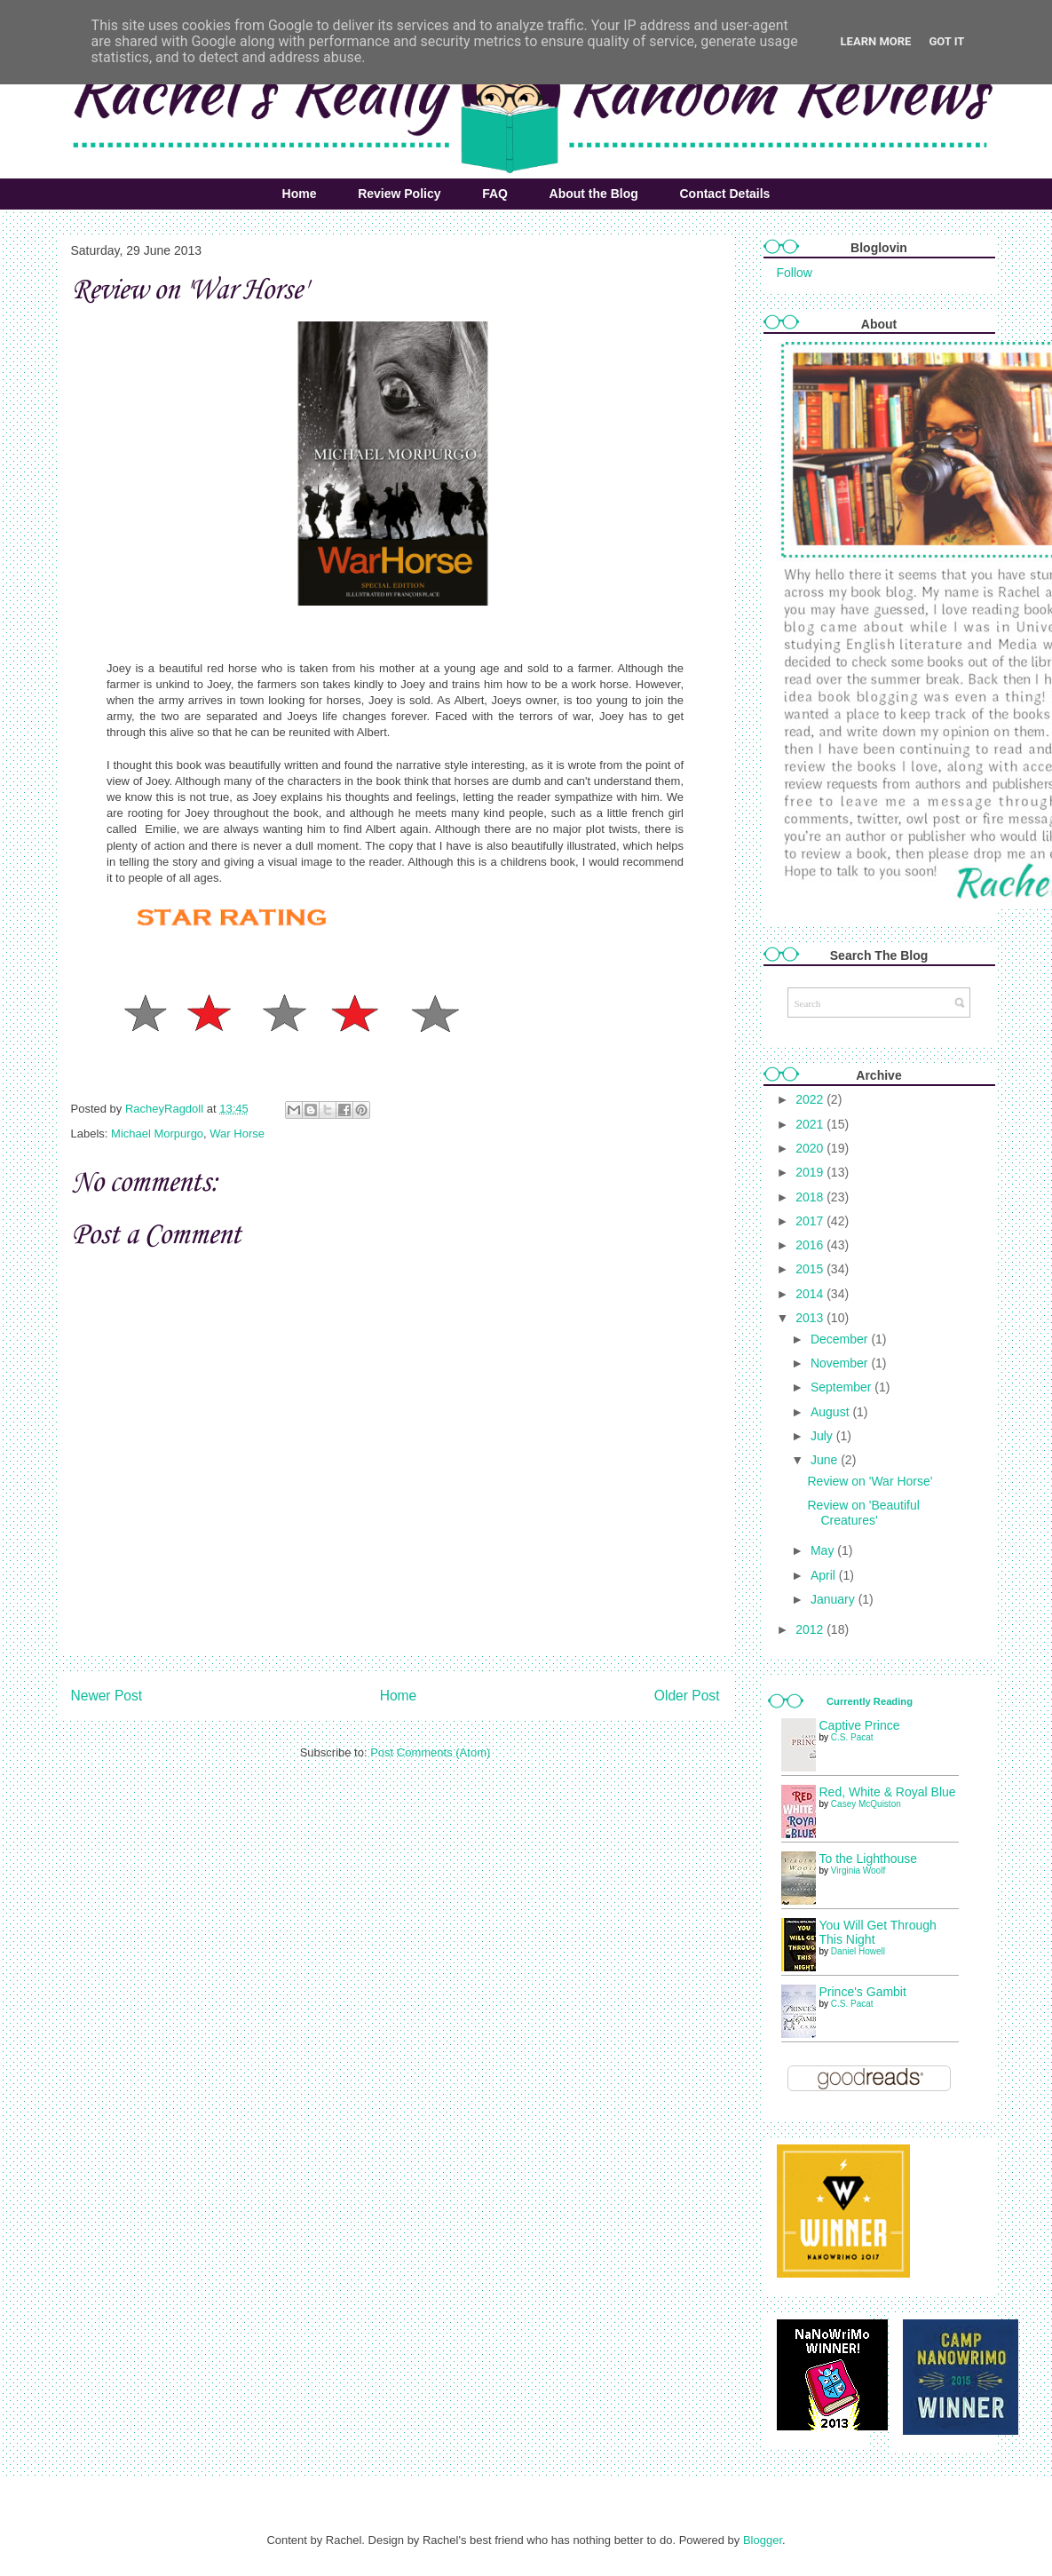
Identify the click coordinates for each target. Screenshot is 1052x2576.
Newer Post (107, 1695)
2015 (811, 1269)
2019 (811, 1172)
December (841, 1339)
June (826, 1460)
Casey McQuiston (866, 1804)
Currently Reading (870, 1701)
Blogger (762, 2540)
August (831, 1412)
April (825, 1575)
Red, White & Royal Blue (887, 1792)
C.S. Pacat (852, 1737)
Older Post (687, 1695)
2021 (811, 1124)
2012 (811, 1629)
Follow (794, 273)
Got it (946, 41)
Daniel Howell (858, 1951)
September (842, 1387)
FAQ (495, 193)
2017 (811, 1221)
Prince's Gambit (862, 1992)
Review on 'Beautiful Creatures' (863, 1512)
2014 (811, 1294)
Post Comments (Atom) (430, 1752)
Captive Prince (859, 1725)
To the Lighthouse (868, 1858)
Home (299, 193)
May (824, 1550)
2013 (811, 1318)
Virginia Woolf (858, 1870)
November (841, 1363)
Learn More (876, 41)
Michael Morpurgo (157, 1133)
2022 (811, 1099)
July (823, 1436)
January (834, 1599)
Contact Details (724, 193)
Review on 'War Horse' (869, 1481)
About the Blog (594, 193)
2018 (811, 1197)
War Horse (237, 1133)
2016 (811, 1245)
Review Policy (399, 193)
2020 (811, 1148)
